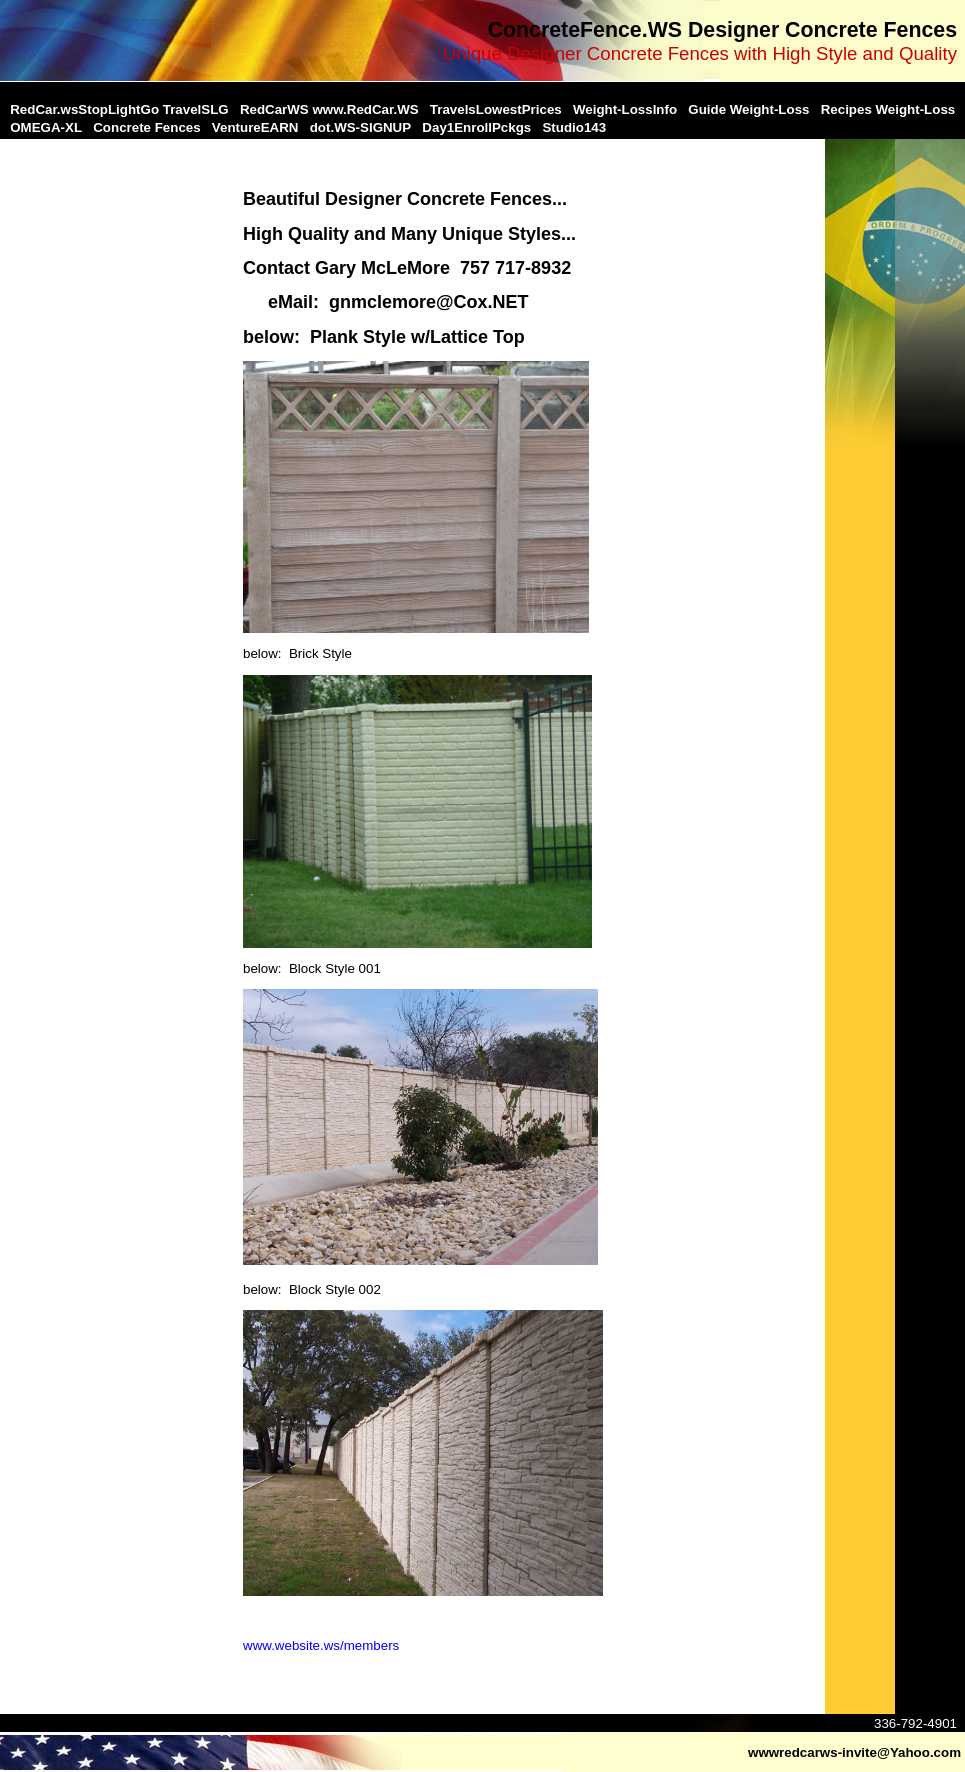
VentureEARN (255, 127)
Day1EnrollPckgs (476, 127)
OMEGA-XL (46, 127)
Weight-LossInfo (625, 109)
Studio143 (574, 127)
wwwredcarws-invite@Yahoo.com (854, 1752)
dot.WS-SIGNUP (360, 127)
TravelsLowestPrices (496, 109)
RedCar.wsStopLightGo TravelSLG (119, 109)
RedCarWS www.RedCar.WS (329, 109)
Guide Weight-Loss (748, 109)
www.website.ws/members (321, 1645)
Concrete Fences (146, 127)
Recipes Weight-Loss (888, 109)
